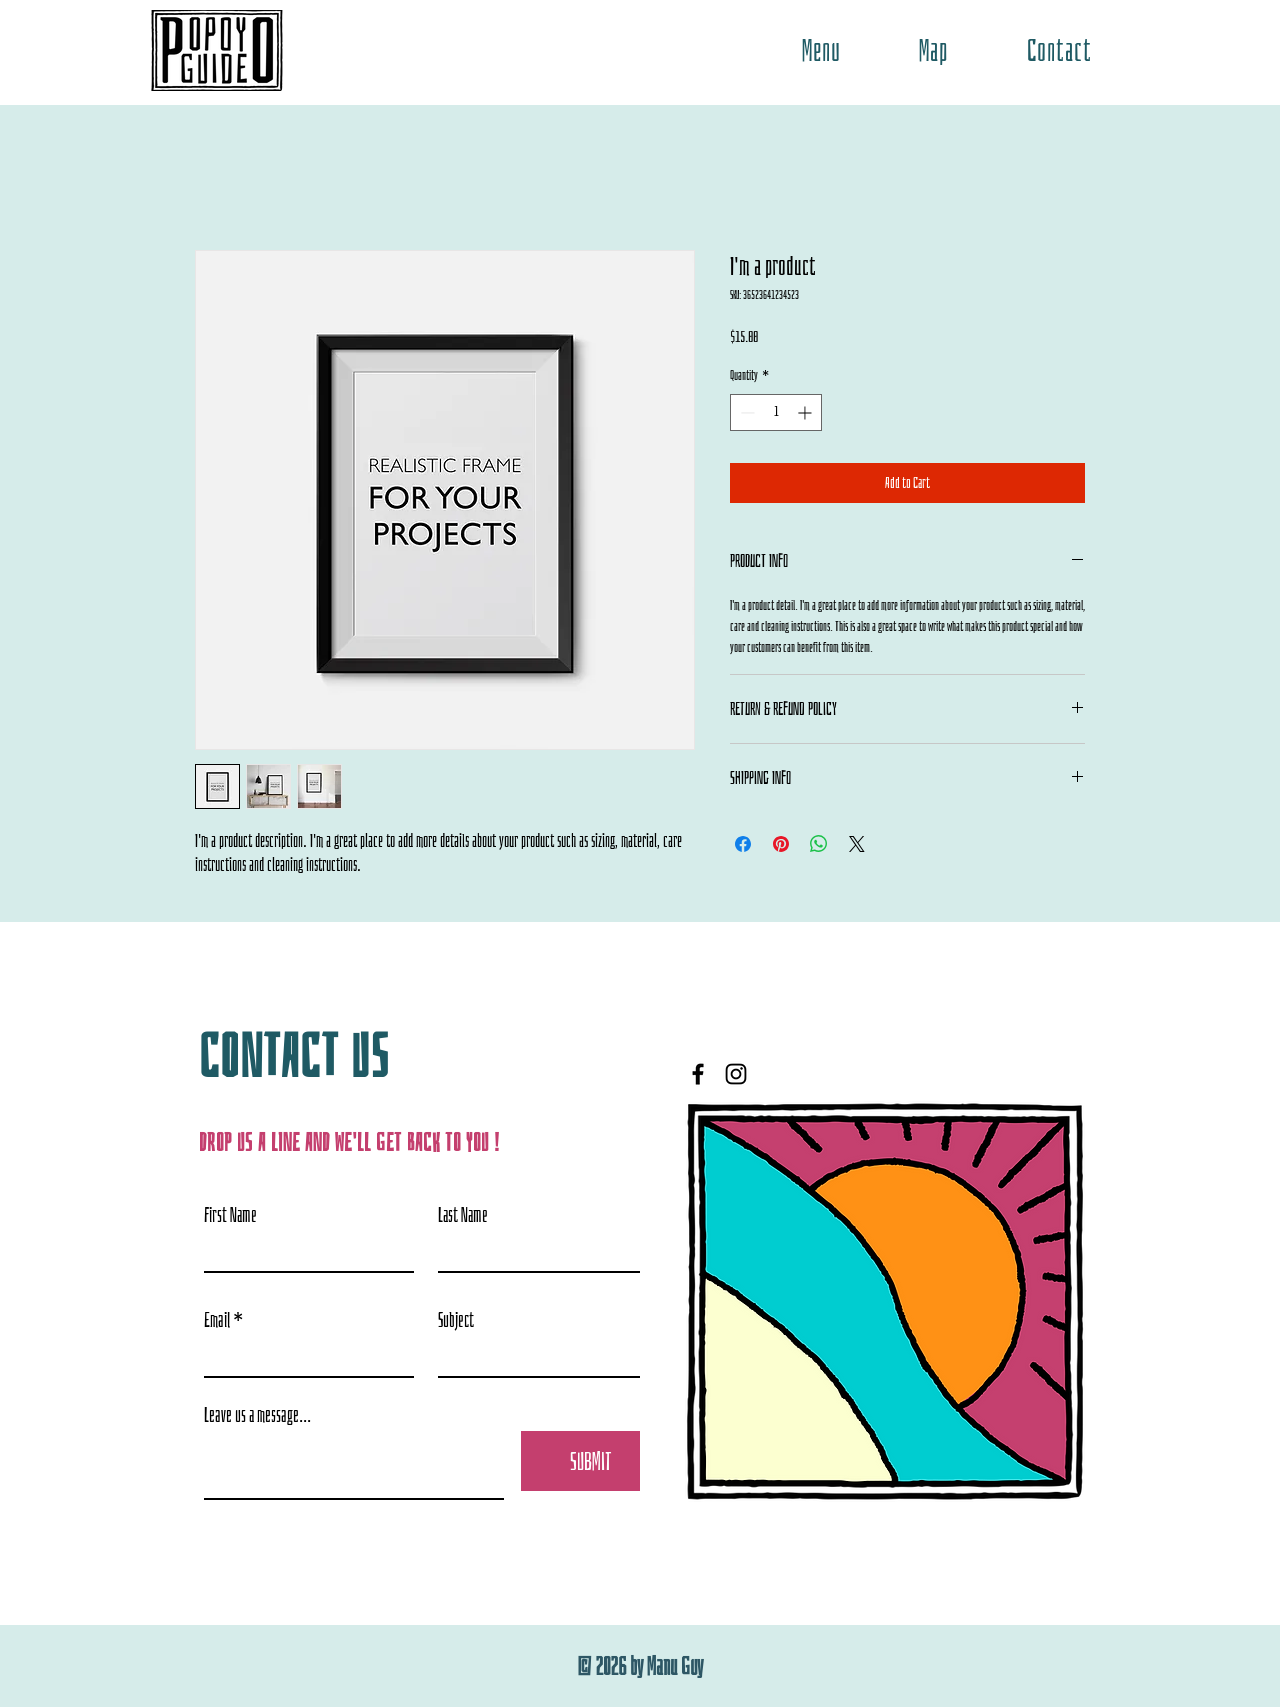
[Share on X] (857, 844)
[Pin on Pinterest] (781, 844)
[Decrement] (745, 412)
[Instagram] (736, 1074)
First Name (230, 1215)
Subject (456, 1320)
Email (217, 1320)
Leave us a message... (257, 1415)
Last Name (463, 1215)
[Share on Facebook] (743, 844)
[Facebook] (698, 1074)
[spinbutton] (776, 412)
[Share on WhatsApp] (819, 844)
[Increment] (806, 412)
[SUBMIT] (591, 1461)
